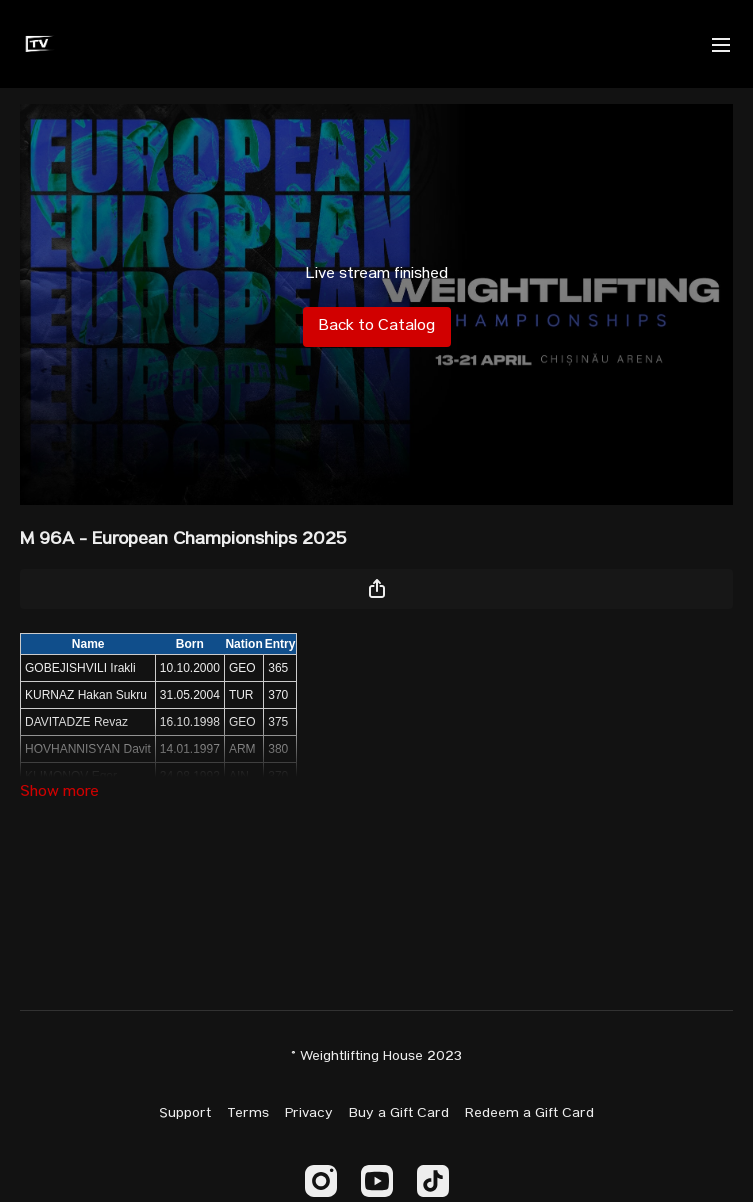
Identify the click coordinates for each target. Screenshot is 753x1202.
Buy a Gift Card (399, 1114)
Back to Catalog (377, 327)
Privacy (309, 1114)
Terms (248, 1114)
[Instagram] (321, 1181)
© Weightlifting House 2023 (376, 1057)
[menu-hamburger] (721, 43)
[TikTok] (433, 1181)
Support (185, 1114)
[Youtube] (377, 1181)
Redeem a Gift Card (529, 1114)
